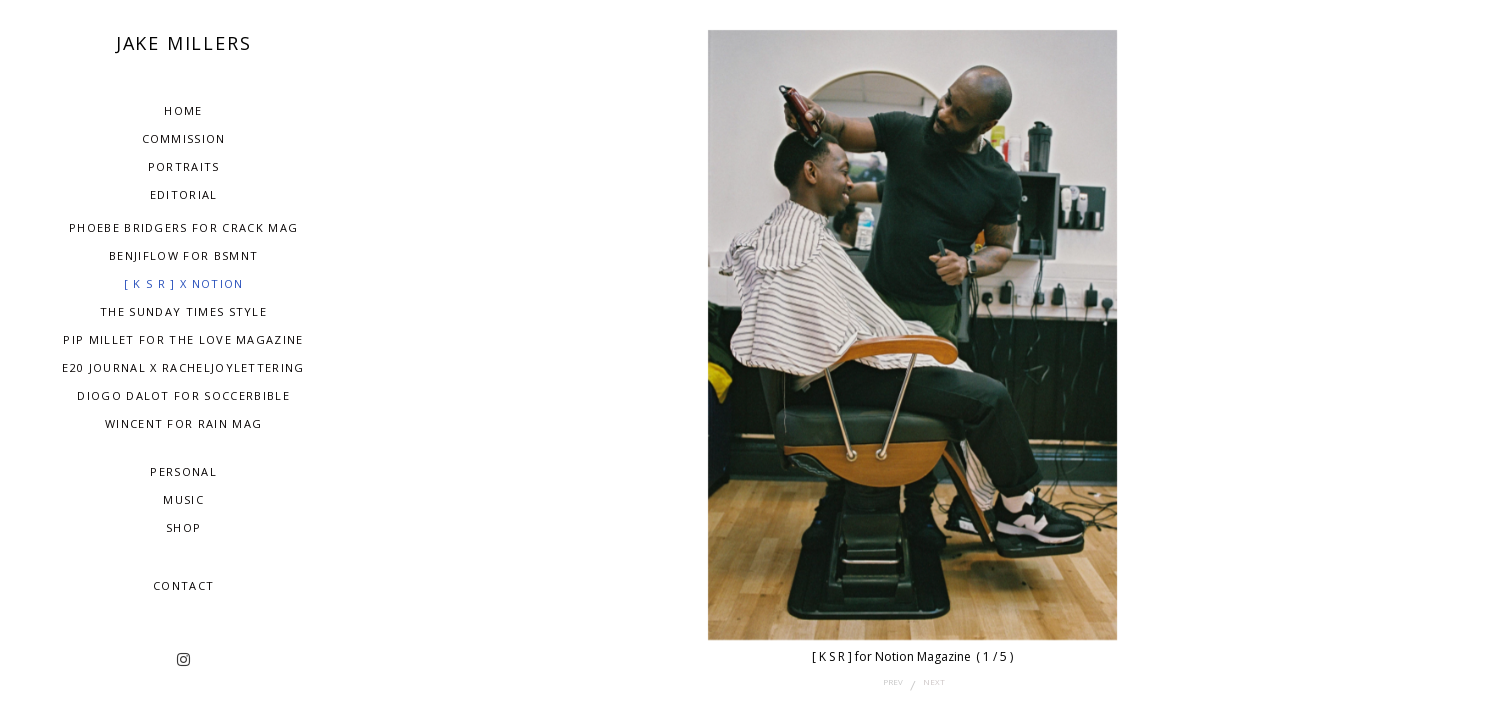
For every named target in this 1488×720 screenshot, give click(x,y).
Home (183, 110)
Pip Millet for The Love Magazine (183, 339)
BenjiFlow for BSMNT (183, 255)
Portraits (184, 166)
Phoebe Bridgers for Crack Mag (183, 227)
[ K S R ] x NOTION (184, 283)
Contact (183, 585)
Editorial (184, 194)
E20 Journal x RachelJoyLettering (183, 367)
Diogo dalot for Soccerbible (183, 395)
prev (893, 681)
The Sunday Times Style (183, 311)
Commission (184, 138)
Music (183, 499)
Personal (183, 471)
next (934, 681)
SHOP (183, 527)
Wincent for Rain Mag (183, 423)
